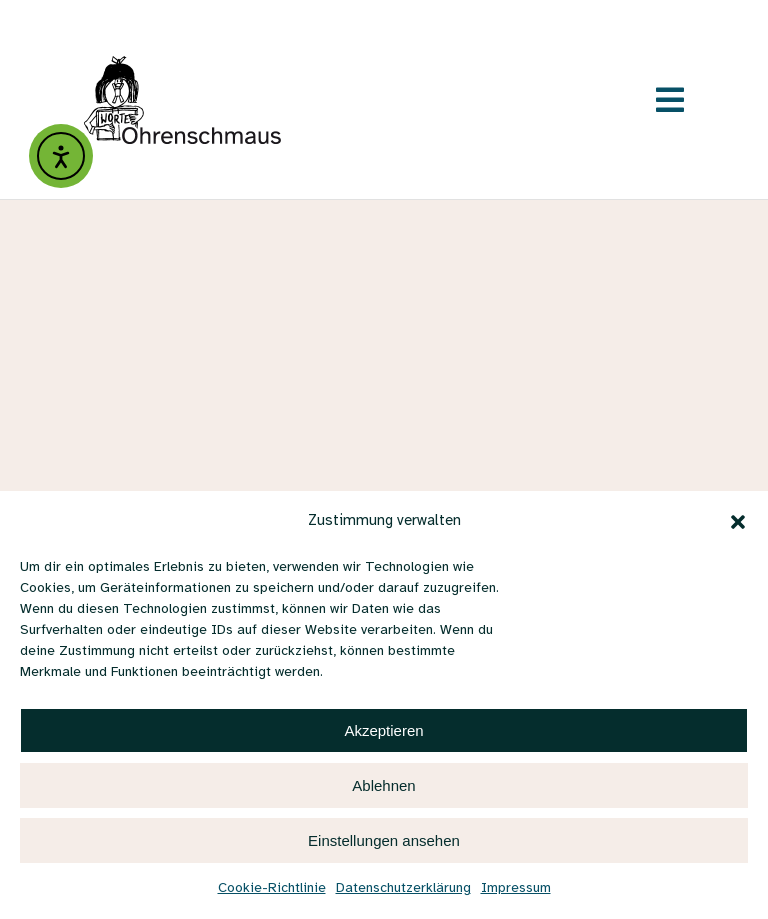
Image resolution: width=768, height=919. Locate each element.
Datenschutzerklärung (403, 888)
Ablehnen (383, 785)
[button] (738, 522)
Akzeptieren (383, 730)
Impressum (516, 888)
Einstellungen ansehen (384, 840)
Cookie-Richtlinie (272, 888)
